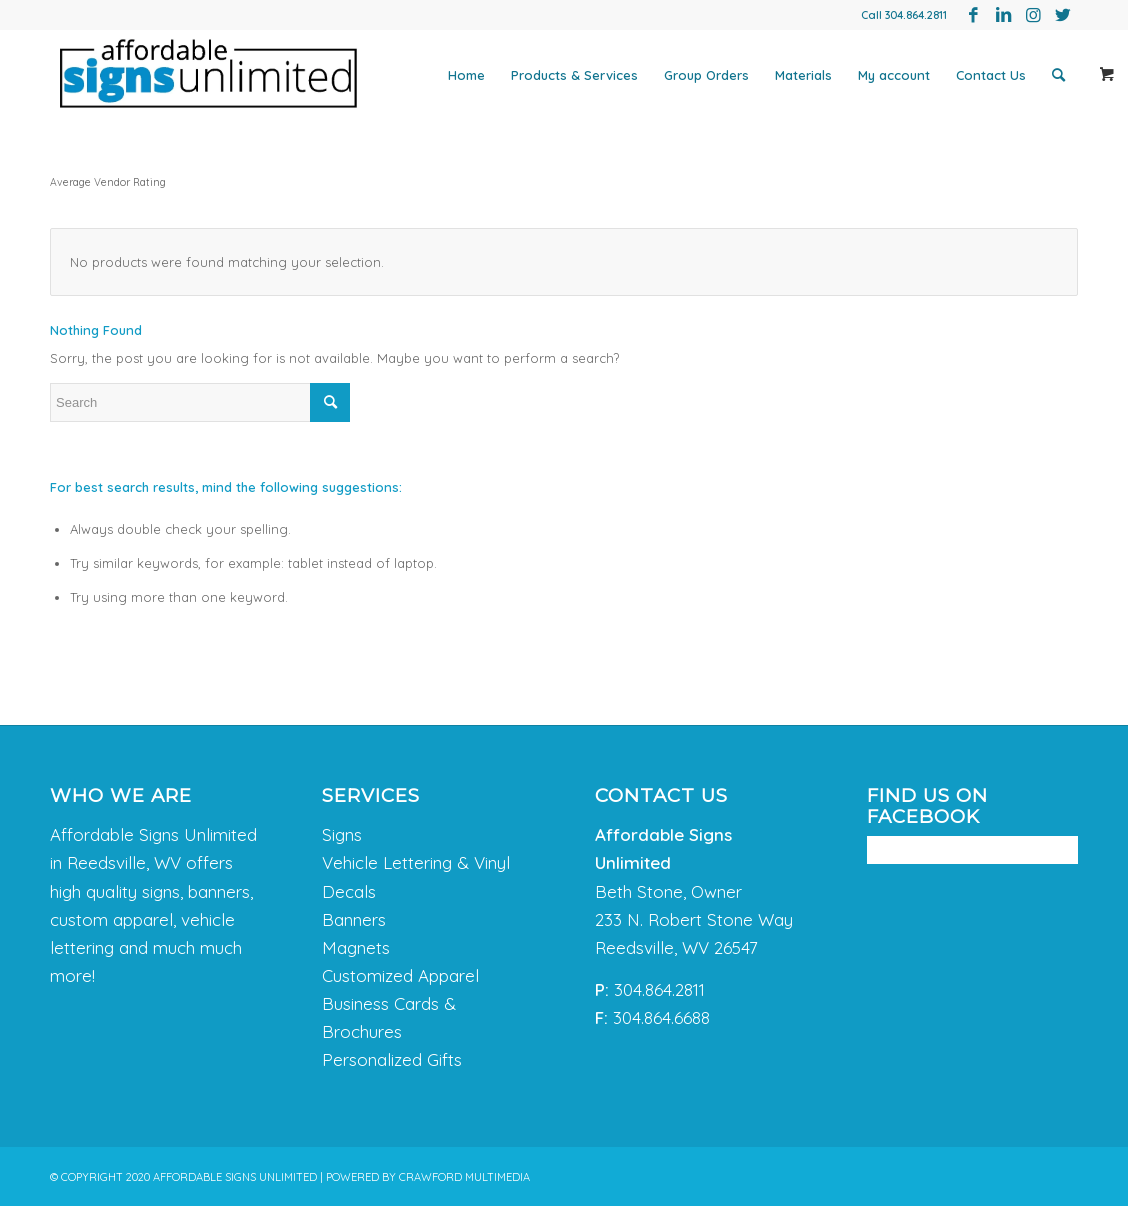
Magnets (356, 947)
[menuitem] (466, 75)
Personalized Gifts (392, 1059)
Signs (342, 834)
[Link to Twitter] (1063, 15)
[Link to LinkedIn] (1003, 15)
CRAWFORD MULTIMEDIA (464, 1177)
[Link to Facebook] (973, 15)
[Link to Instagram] (1033, 15)
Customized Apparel (400, 975)
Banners (354, 919)
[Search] (1058, 75)
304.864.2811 (916, 15)
